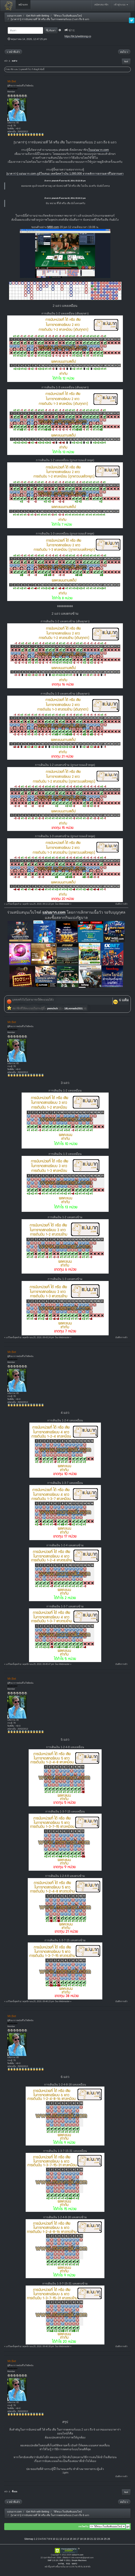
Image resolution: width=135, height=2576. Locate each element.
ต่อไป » (124, 51)
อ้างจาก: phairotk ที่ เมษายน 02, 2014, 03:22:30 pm (65, 181)
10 (54, 2538)
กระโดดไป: (83, 2526)
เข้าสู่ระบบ (121, 4)
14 (67, 2538)
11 (57, 2538)
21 (91, 2538)
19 (84, 2538)
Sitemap (28, 2538)
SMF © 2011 (64, 2560)
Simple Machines (79, 2560)
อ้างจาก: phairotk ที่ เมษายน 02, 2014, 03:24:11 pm (65, 198)
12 (60, 2538)
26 (108, 2538)
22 (95, 2538)
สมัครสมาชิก (101, 4)
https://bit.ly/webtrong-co (78, 36)
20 (88, 2538)
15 (71, 2538)
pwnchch (52, 1008)
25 (105, 2538)
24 (101, 2538)
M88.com (53, 227)
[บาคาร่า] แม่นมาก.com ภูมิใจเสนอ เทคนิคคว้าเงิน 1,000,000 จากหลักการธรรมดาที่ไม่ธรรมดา (65, 173)
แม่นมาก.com (54, 912)
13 (64, 2538)
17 (77, 2538)
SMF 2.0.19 (53, 2560)
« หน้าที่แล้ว (13, 51)
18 (81, 2538)
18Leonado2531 (73, 1008)
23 (98, 2538)
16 (74, 2538)
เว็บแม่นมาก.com (98, 149)
